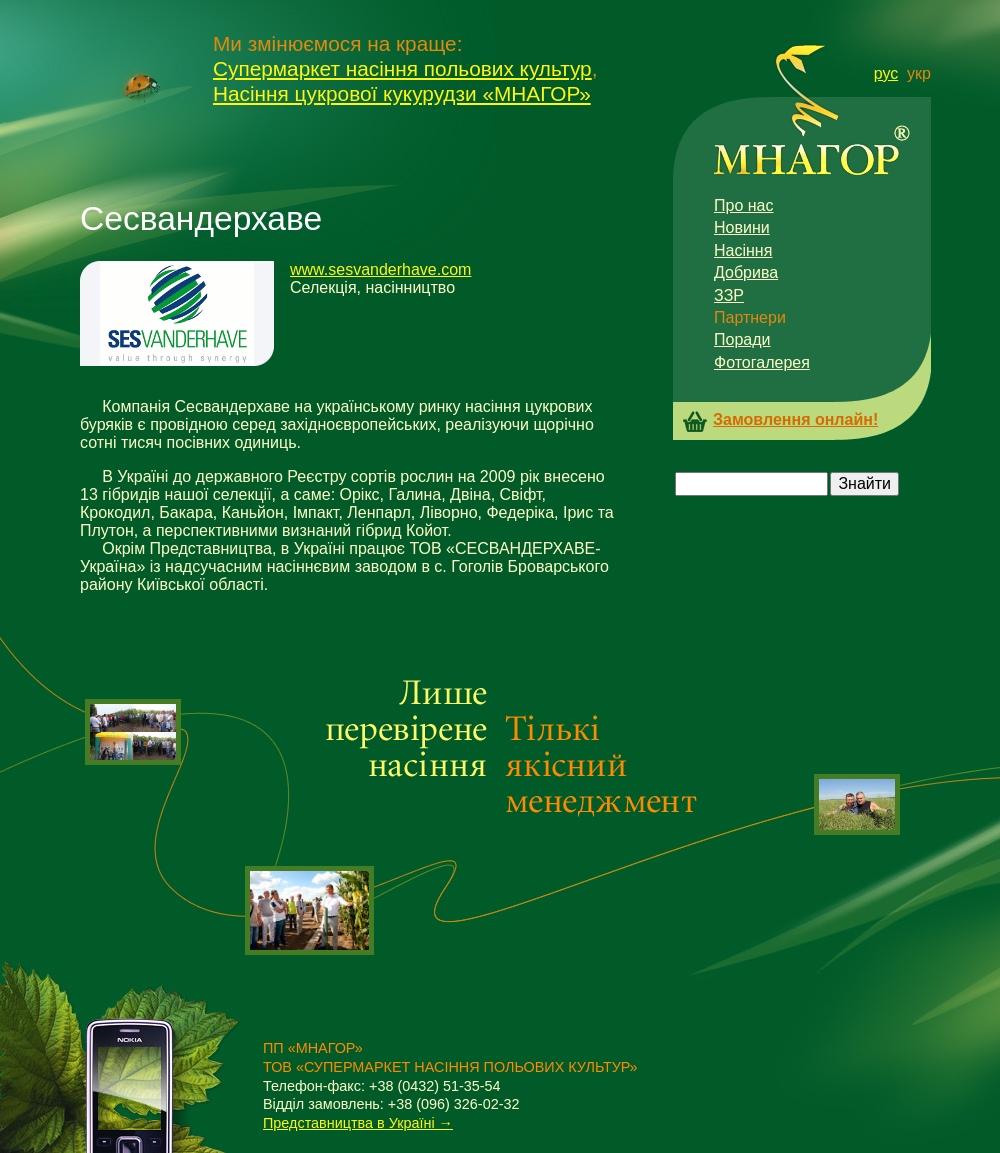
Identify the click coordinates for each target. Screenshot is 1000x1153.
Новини (742, 227)
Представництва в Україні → (358, 1123)
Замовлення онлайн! (795, 420)
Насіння (743, 250)
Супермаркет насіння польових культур (402, 68)
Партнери (750, 317)
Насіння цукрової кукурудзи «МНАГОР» (402, 93)
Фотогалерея (762, 362)
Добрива (746, 272)
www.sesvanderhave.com (380, 269)
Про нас (743, 205)
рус (886, 73)
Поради (742, 339)
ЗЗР (729, 295)
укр (919, 73)
